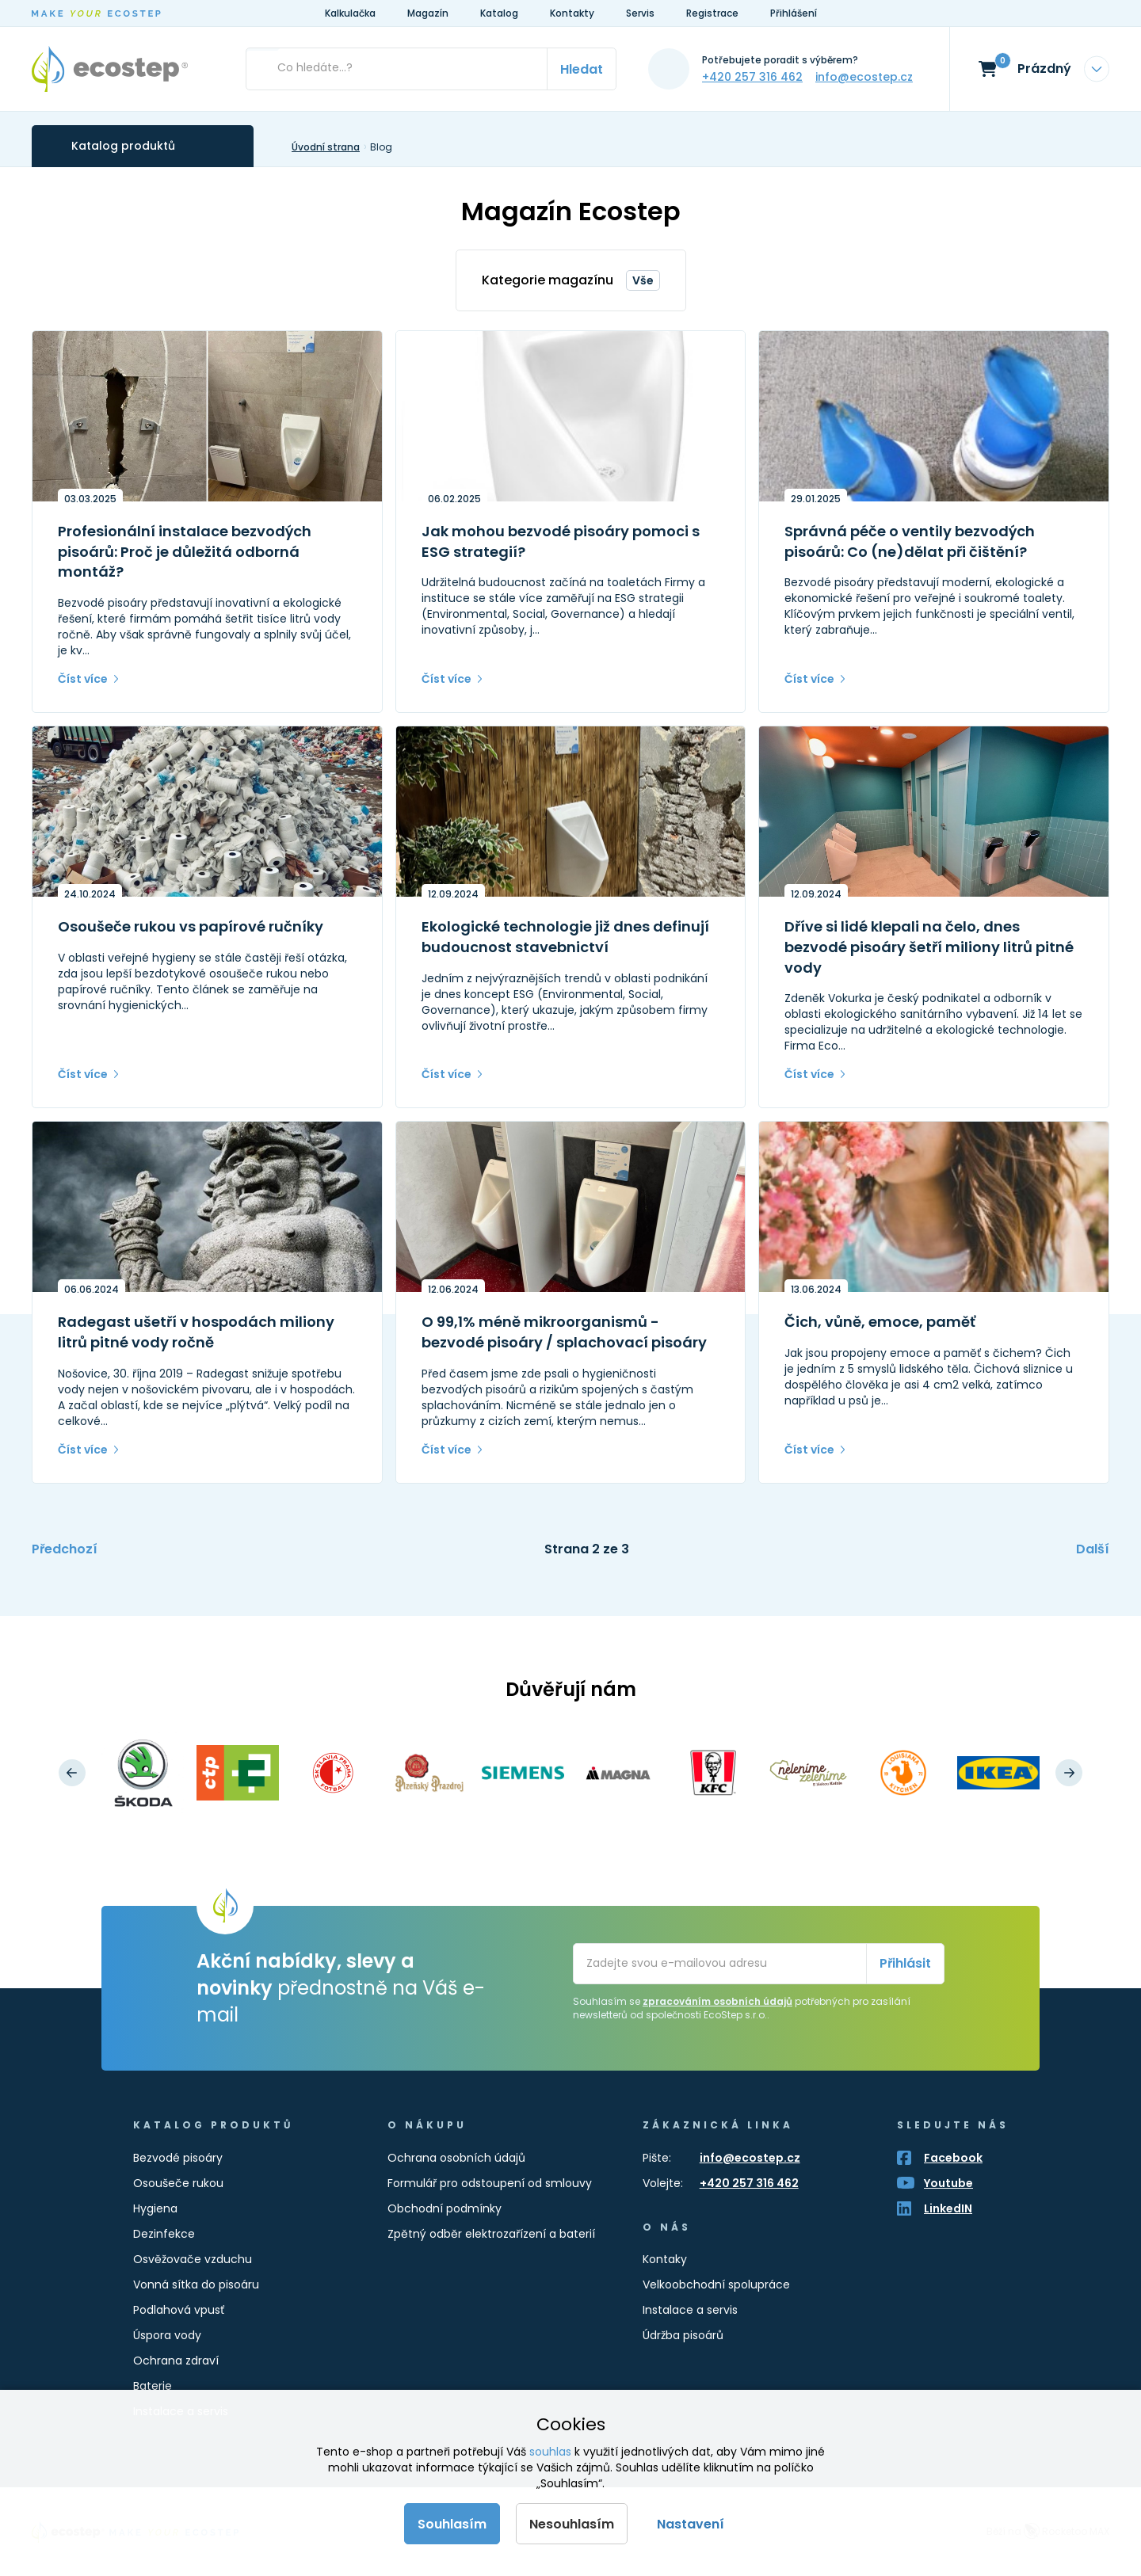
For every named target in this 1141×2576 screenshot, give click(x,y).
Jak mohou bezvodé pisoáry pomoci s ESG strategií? (561, 541)
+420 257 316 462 (752, 77)
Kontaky (665, 2259)
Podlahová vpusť (178, 2310)
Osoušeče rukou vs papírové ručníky (190, 926)
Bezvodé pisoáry (178, 2158)
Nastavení (690, 2524)
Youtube (948, 2183)
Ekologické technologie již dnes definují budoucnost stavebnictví (565, 936)
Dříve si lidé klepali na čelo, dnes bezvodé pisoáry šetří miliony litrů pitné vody (929, 946)
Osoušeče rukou (178, 2183)
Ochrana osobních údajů (456, 2158)
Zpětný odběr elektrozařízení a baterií (491, 2234)
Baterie (152, 2386)
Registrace (712, 13)
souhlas (550, 2452)
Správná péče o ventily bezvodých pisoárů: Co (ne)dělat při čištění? (909, 541)
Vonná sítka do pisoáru (196, 2284)
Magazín (427, 13)
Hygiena (155, 2208)
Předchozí (64, 1549)
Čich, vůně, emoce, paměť (879, 1322)
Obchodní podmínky (444, 2208)
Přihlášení (793, 13)
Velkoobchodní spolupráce (716, 2284)
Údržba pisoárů (683, 2335)
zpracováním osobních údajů (717, 2001)
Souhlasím (452, 2524)
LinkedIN (948, 2208)
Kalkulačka (350, 13)
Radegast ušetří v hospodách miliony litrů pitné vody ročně (196, 1332)
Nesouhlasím (571, 2524)
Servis (640, 13)
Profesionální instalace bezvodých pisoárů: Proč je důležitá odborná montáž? (184, 551)
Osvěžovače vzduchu (192, 2259)
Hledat (581, 69)
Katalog (499, 13)
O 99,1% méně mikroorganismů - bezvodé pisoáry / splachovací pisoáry (564, 1332)
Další (1092, 1549)
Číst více (83, 679)
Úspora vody (167, 2335)
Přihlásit (905, 1963)
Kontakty (572, 13)
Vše (643, 280)
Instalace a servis (690, 2310)
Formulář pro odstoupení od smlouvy (489, 2183)
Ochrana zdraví (176, 2360)
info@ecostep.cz (864, 77)
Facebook (953, 2158)
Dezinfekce (164, 2234)
